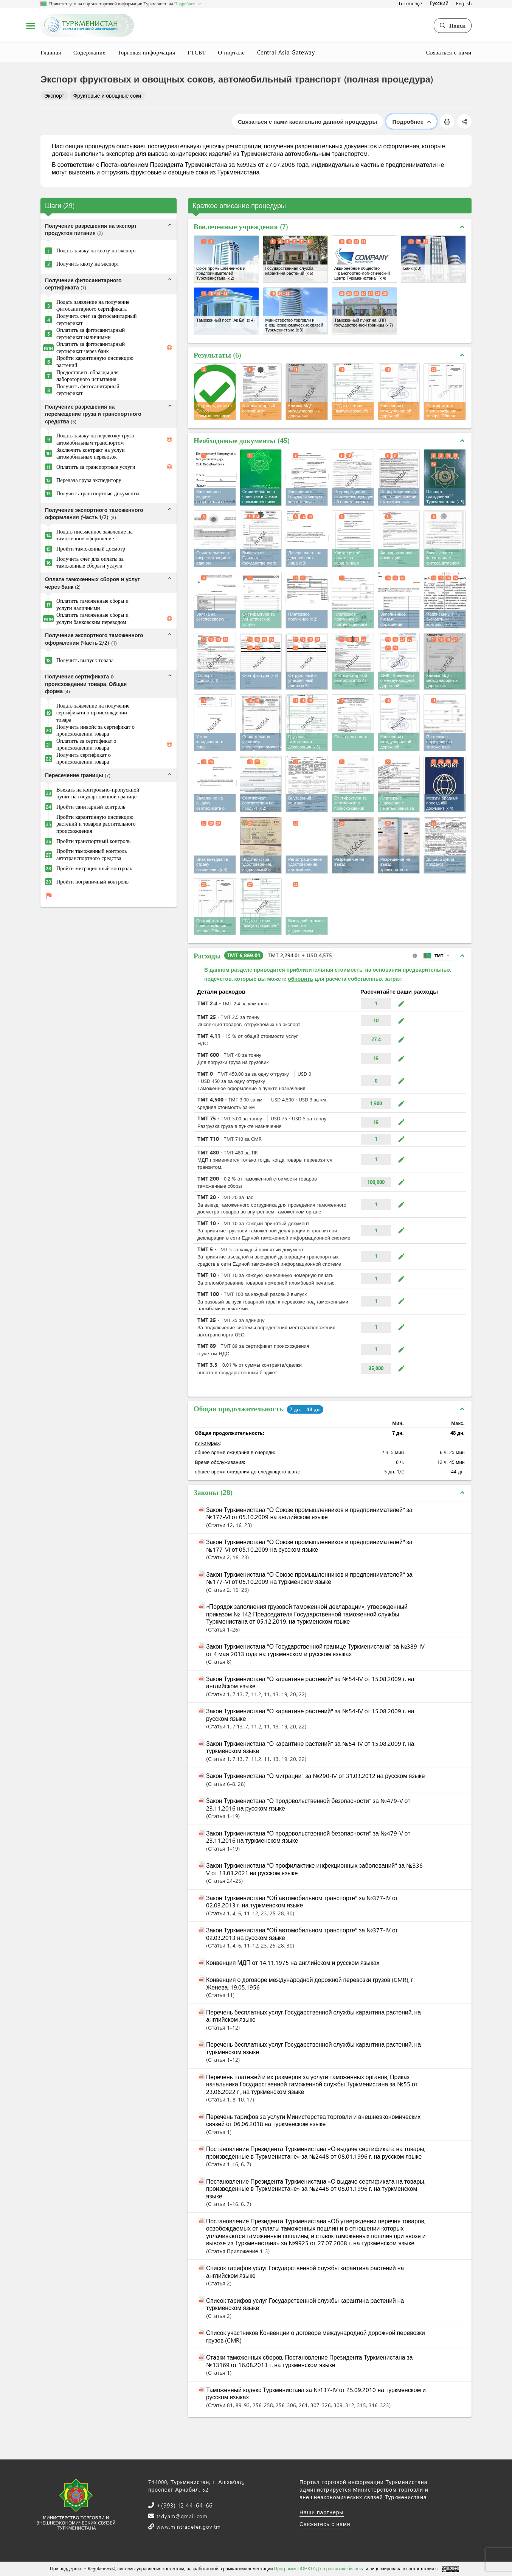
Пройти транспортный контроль (93, 841)
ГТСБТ (197, 52)
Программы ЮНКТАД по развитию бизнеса (319, 2568)
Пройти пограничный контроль (92, 881)
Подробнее (411, 121)
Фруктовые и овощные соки (107, 95)
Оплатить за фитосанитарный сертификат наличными (90, 334)
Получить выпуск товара (84, 660)
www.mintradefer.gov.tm (188, 2526)
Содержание (89, 52)
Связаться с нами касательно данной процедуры (307, 121)
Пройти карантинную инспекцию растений (94, 362)
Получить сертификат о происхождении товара (83, 758)
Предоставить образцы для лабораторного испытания (87, 376)
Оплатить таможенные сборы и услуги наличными (92, 604)
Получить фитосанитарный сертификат (87, 390)
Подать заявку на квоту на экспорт (96, 250)
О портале (231, 52)
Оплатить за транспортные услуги (95, 467)
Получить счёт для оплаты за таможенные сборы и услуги (90, 562)
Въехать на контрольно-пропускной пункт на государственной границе (97, 793)
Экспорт (54, 95)
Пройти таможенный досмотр (90, 548)
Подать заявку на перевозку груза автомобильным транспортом (95, 439)
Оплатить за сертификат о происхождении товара (86, 744)
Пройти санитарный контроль (90, 806)
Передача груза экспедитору (88, 480)
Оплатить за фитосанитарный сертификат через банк (90, 348)
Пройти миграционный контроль (94, 868)
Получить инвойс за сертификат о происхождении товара (95, 730)
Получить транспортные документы (98, 493)
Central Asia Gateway (286, 52)
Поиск (452, 25)
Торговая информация (146, 52)
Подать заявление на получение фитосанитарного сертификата (92, 306)
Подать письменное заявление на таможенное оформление (94, 535)
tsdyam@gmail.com (181, 2516)
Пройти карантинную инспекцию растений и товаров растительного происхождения (96, 824)
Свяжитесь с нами (324, 2524)
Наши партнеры (321, 2512)
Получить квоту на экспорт (87, 263)
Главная (50, 52)
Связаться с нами (449, 52)
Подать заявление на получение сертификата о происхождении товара (92, 712)
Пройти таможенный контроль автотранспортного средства (91, 855)
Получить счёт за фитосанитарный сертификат (96, 320)
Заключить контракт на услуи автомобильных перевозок (90, 453)
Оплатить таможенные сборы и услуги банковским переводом (92, 618)
